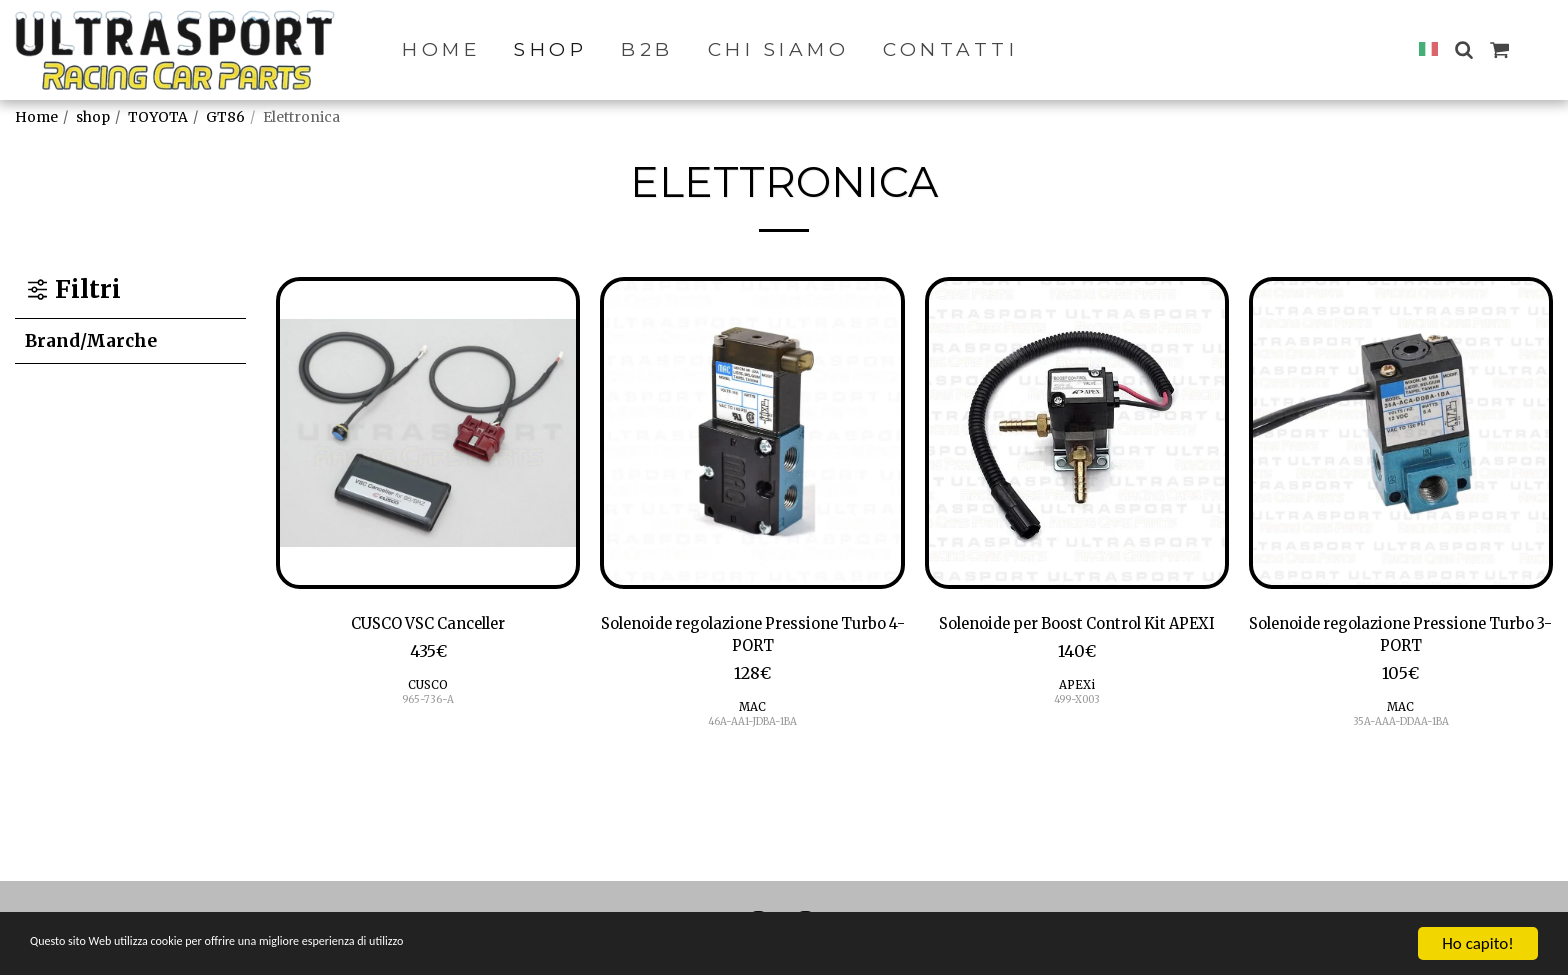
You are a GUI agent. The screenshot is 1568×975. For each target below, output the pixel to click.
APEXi (1076, 714)
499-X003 (1076, 729)
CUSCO (428, 688)
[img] (428, 433)
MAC (752, 714)
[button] (1463, 49)
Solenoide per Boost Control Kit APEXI (1076, 638)
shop (93, 117)
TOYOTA (158, 117)
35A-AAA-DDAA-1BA (1401, 729)
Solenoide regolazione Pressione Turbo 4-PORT (752, 638)
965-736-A (428, 703)
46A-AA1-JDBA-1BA (752, 729)
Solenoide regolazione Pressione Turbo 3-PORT (1400, 638)
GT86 (225, 117)
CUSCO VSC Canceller (428, 625)
